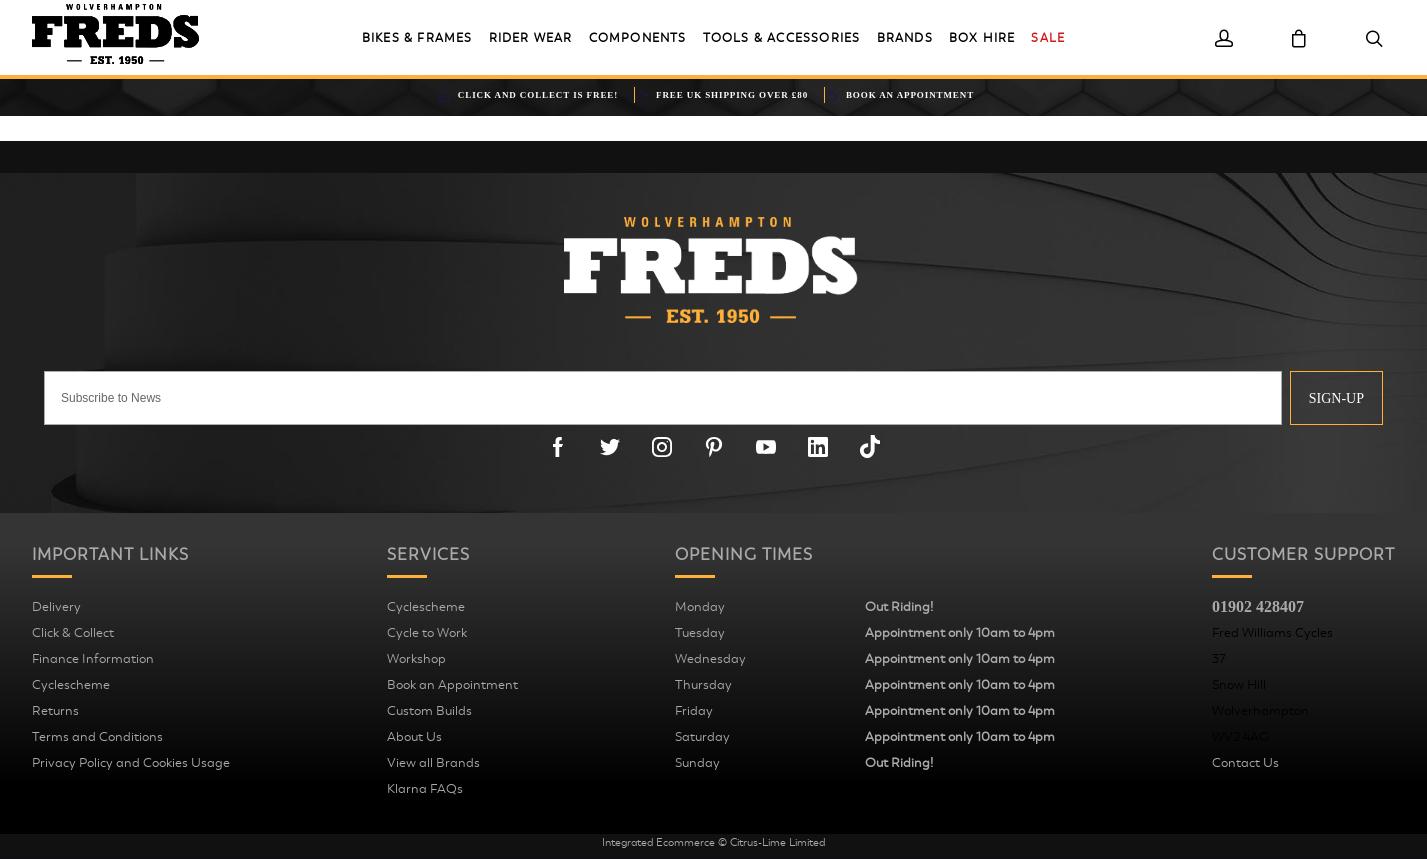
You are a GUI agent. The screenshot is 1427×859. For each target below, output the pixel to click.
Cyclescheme (71, 685)
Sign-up (1336, 398)
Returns (55, 711)
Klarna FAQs (425, 789)
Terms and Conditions (97, 737)
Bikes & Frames (417, 38)
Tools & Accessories (782, 38)
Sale (1048, 38)
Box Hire (982, 38)
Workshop (416, 659)
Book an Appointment (452, 685)
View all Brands (433, 763)
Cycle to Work (427, 633)
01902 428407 (1258, 606)
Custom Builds (429, 711)
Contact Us (1245, 763)
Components (638, 38)
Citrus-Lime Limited (777, 842)
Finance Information (93, 659)
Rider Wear (531, 38)
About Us (414, 737)
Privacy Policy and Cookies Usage (131, 763)
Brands (905, 38)
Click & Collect (73, 633)
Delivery (56, 607)
